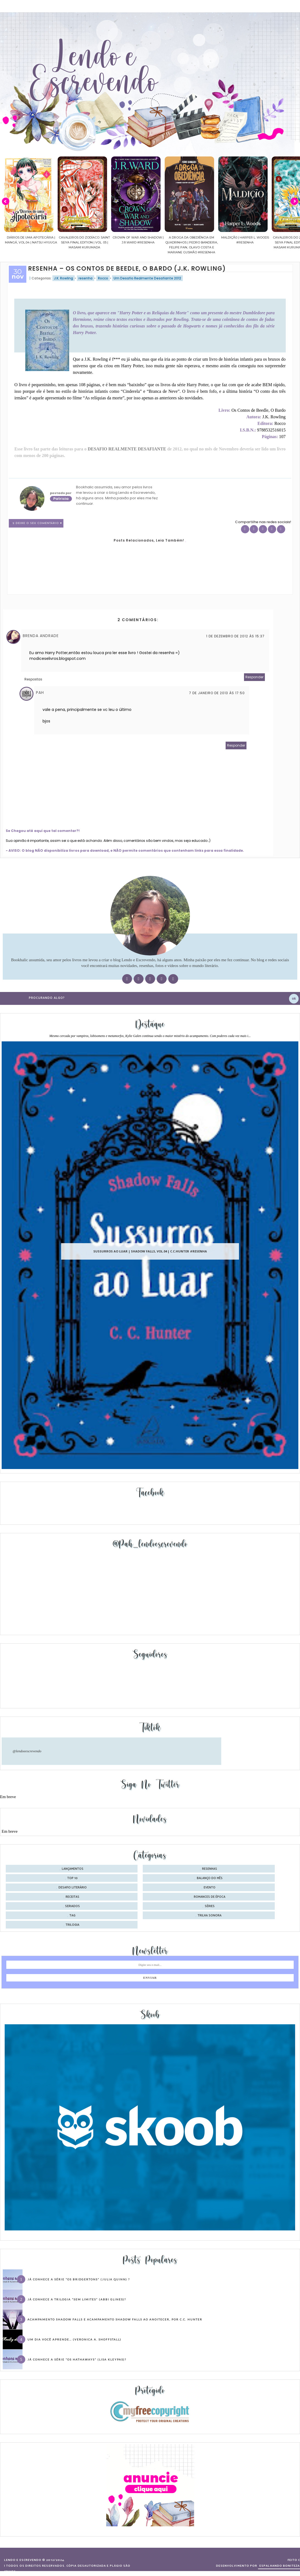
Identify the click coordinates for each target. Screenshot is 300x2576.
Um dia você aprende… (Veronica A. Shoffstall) (74, 2339)
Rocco (103, 278)
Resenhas (209, 1868)
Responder (254, 677)
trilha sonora (210, 1915)
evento (209, 1887)
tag (72, 1915)
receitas (72, 1896)
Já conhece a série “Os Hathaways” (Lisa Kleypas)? (76, 2359)
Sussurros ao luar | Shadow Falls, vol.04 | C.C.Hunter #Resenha (150, 1251)
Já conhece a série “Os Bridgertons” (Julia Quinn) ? (78, 2279)
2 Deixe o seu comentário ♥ (37, 523)
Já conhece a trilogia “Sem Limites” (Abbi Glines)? (76, 2299)
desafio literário (72, 1887)
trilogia (72, 1924)
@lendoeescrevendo (27, 1751)
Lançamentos (72, 1868)
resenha (85, 278)
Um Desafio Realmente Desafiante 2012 (147, 278)
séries (210, 1906)
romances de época (209, 1896)
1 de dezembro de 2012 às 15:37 (235, 636)
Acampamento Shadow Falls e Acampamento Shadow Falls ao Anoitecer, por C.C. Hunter (114, 2319)
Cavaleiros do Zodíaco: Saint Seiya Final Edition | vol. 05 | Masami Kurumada (84, 242)
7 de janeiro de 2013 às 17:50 (217, 693)
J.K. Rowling (63, 278)
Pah (40, 692)
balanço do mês (210, 1878)
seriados (72, 1906)
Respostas (33, 679)
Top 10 (72, 1878)
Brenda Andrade (41, 635)
